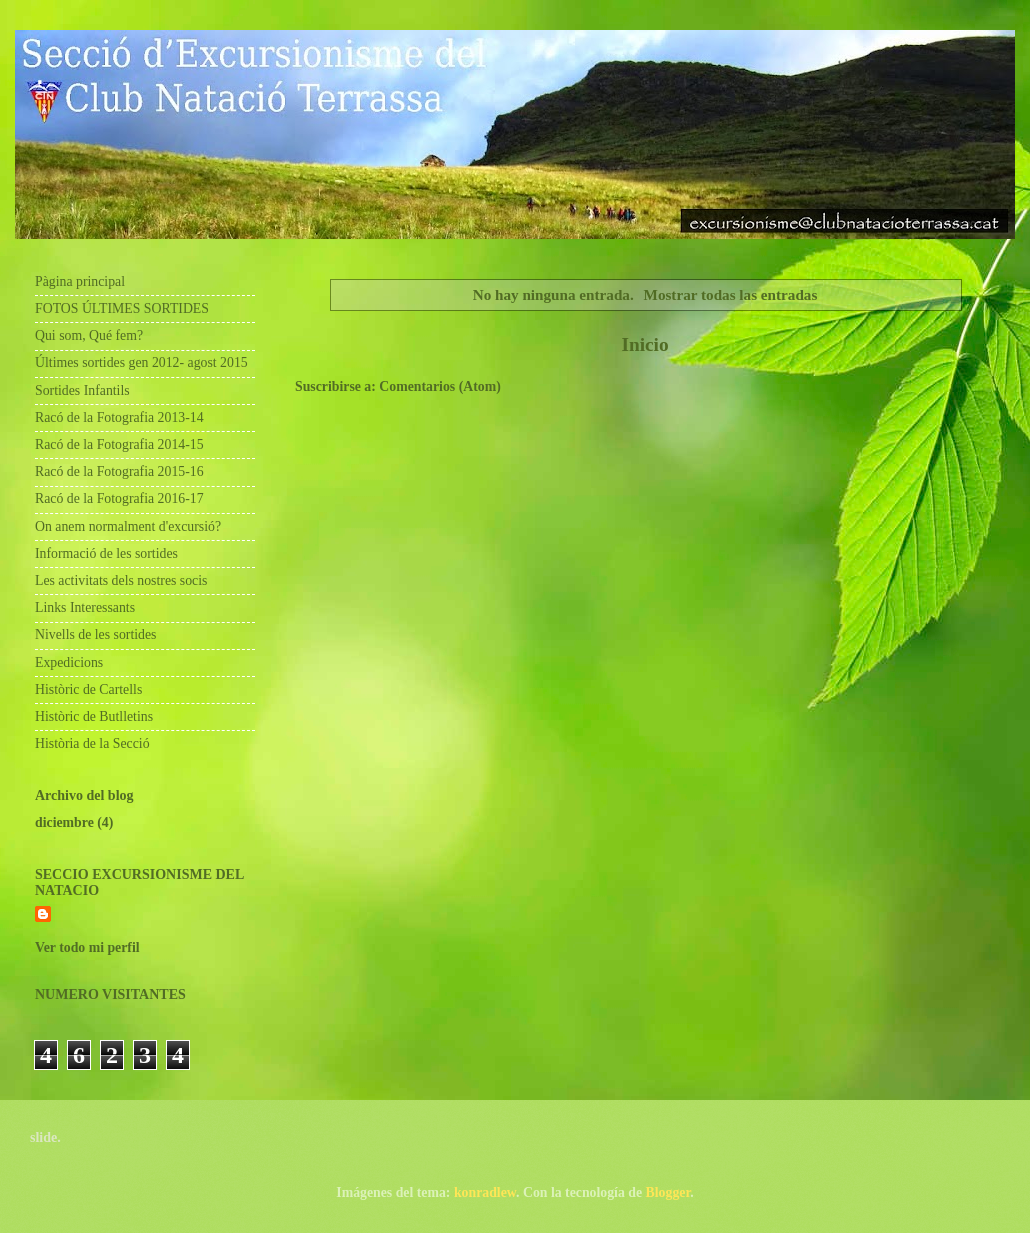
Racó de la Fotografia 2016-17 (119, 498)
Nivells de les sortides (95, 634)
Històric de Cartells (88, 689)
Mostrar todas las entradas (731, 294)
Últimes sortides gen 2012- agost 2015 (141, 362)
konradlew (485, 1192)
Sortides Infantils (82, 390)
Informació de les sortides (106, 553)
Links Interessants (85, 607)
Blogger (668, 1192)
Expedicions (69, 662)
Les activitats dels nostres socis (121, 580)
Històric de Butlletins (94, 716)
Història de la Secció (92, 743)
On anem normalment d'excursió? (128, 526)
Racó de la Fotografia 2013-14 (119, 417)
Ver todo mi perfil (87, 947)
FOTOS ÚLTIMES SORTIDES (122, 308)
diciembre (64, 822)
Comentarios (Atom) (439, 386)
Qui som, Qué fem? (89, 335)
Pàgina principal (80, 281)
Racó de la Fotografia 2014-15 (119, 444)
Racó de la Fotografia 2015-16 (119, 471)
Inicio (644, 344)
